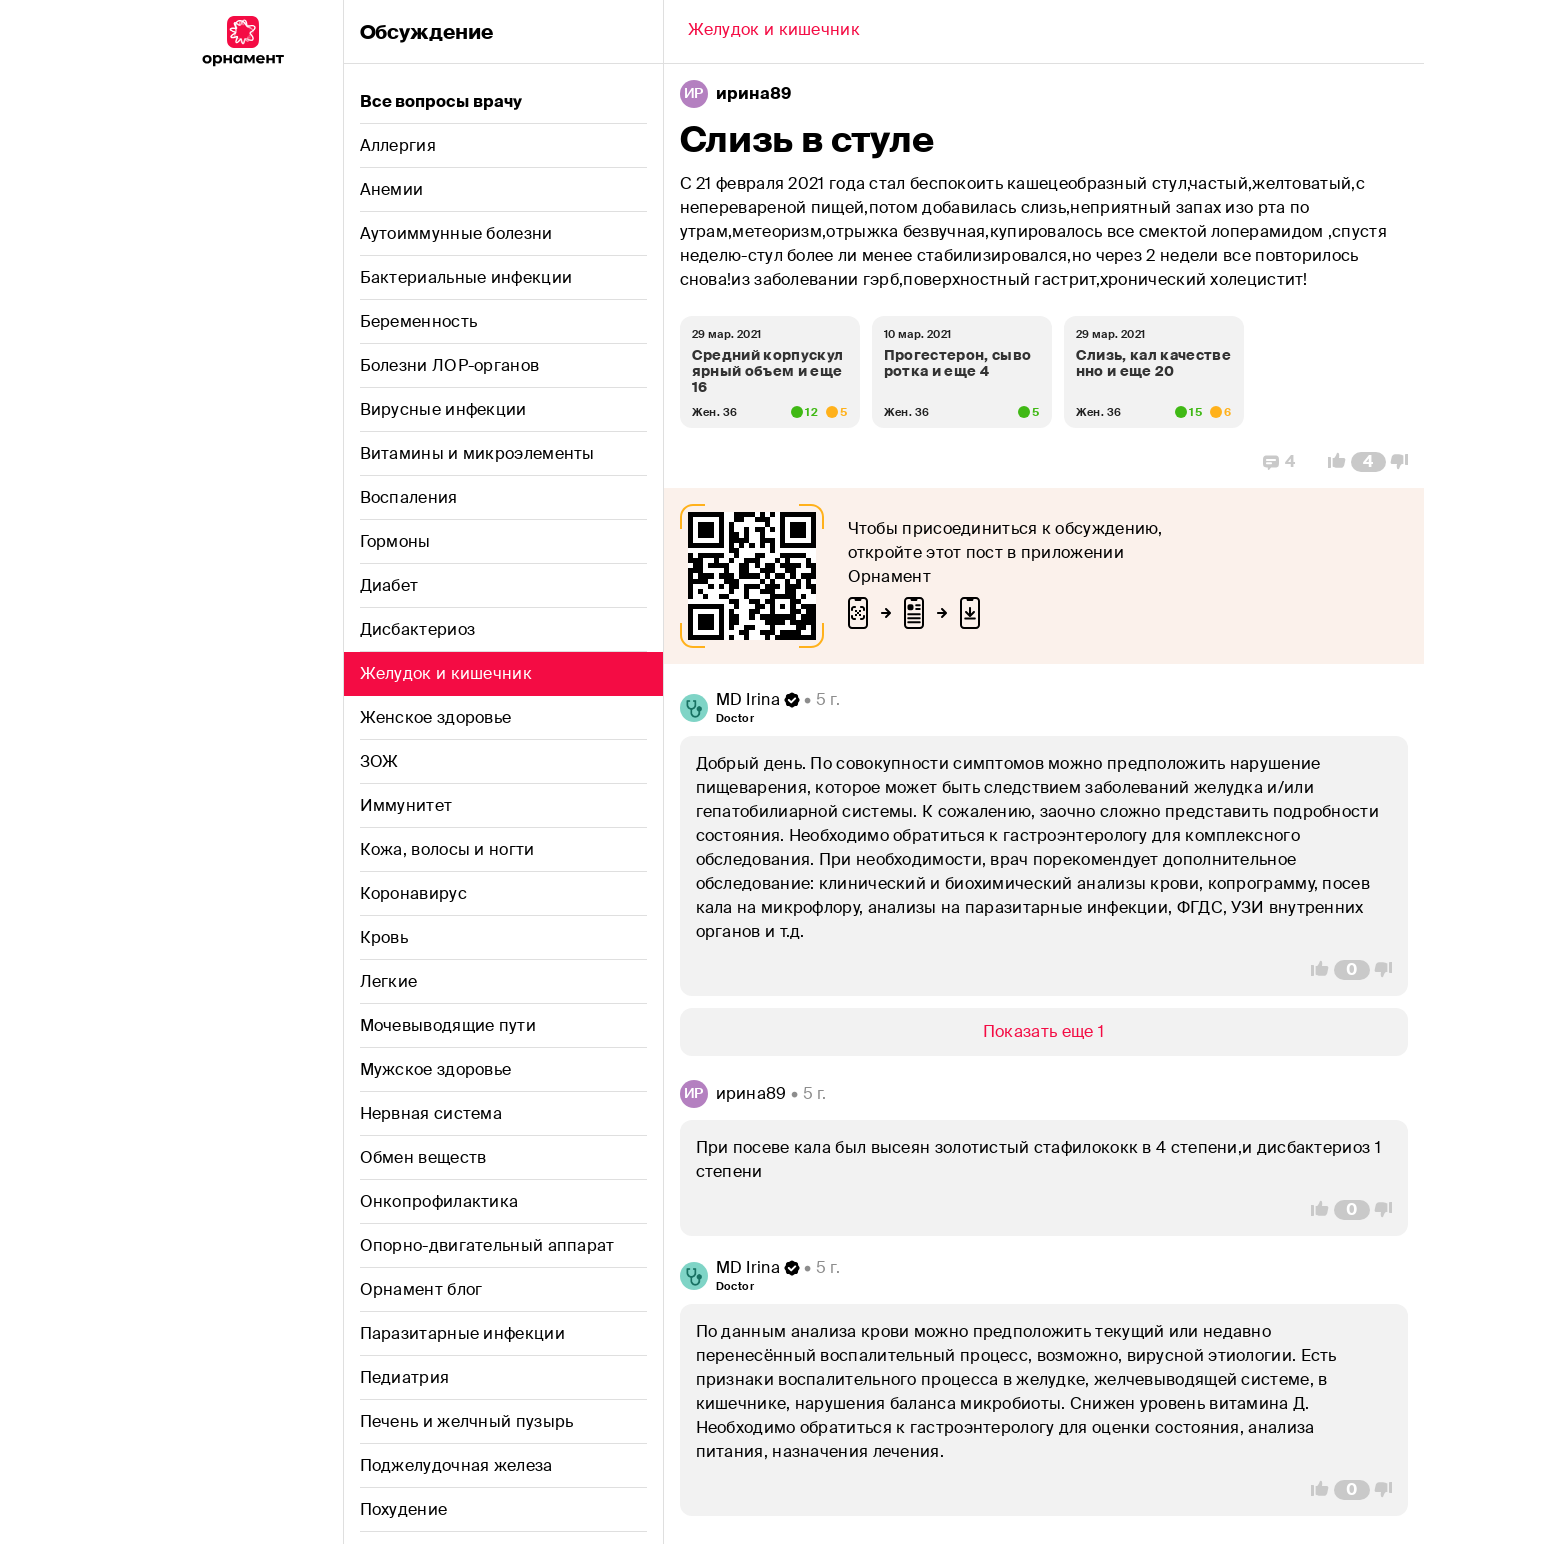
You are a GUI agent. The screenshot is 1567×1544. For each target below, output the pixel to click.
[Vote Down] (1405, 462)
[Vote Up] (1331, 462)
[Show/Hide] (1044, 1032)
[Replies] (1279, 462)
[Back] (774, 32)
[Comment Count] (1368, 462)
